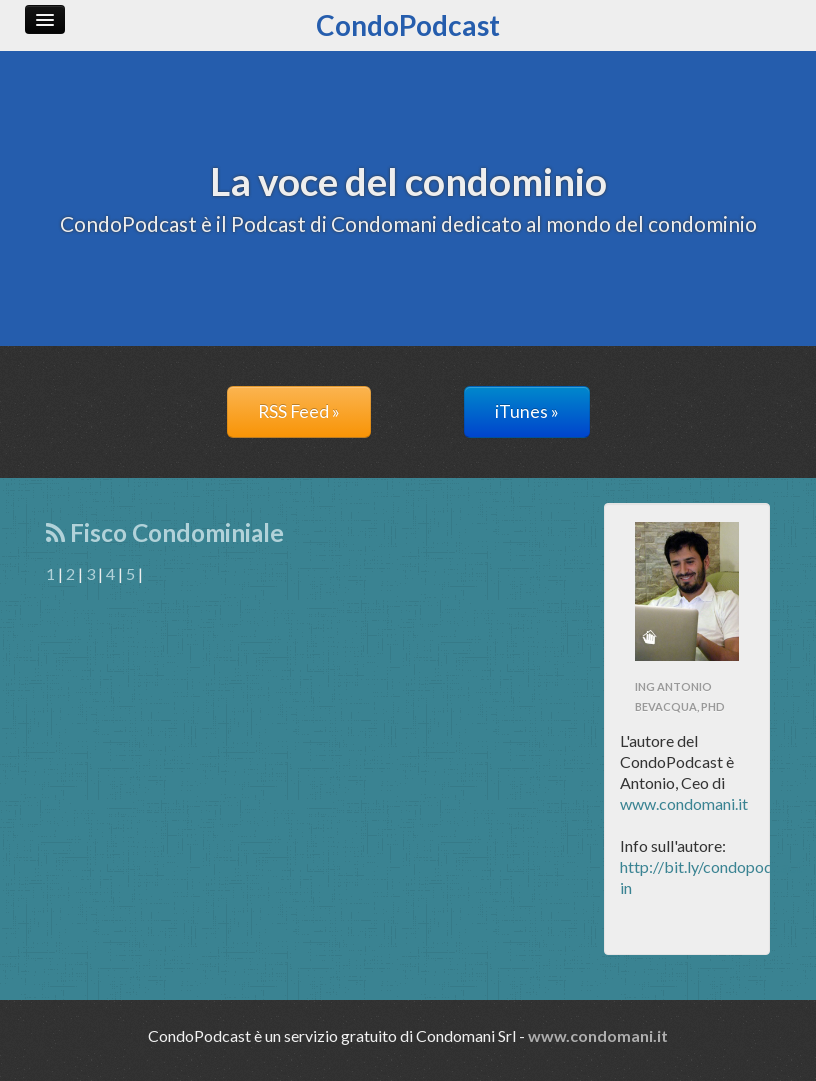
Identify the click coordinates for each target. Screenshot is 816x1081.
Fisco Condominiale (165, 532)
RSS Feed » (299, 411)
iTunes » (527, 411)
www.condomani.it (684, 803)
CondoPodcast (408, 25)
